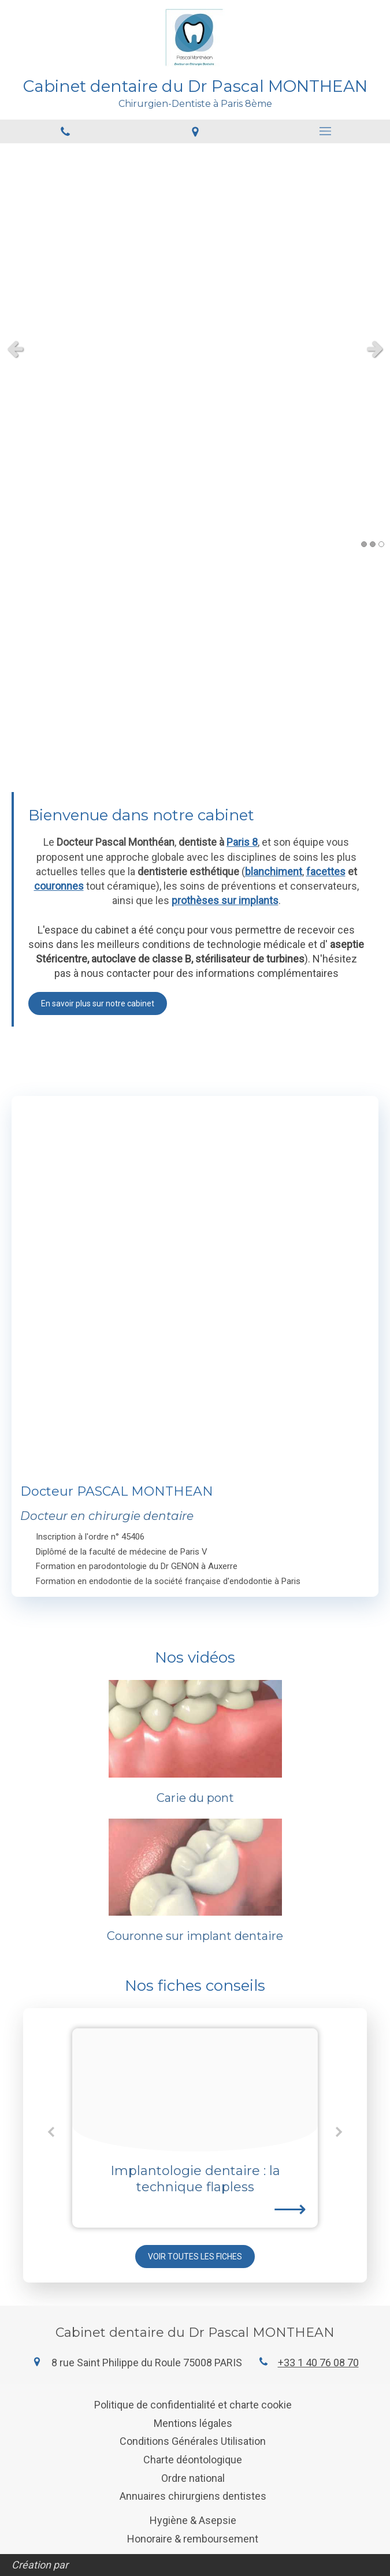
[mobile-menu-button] (325, 131)
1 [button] (364, 544)
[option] (195, 2128)
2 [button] (373, 544)
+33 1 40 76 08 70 (318, 2362)
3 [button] (381, 544)
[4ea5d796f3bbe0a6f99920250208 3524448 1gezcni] (195, 2089)
